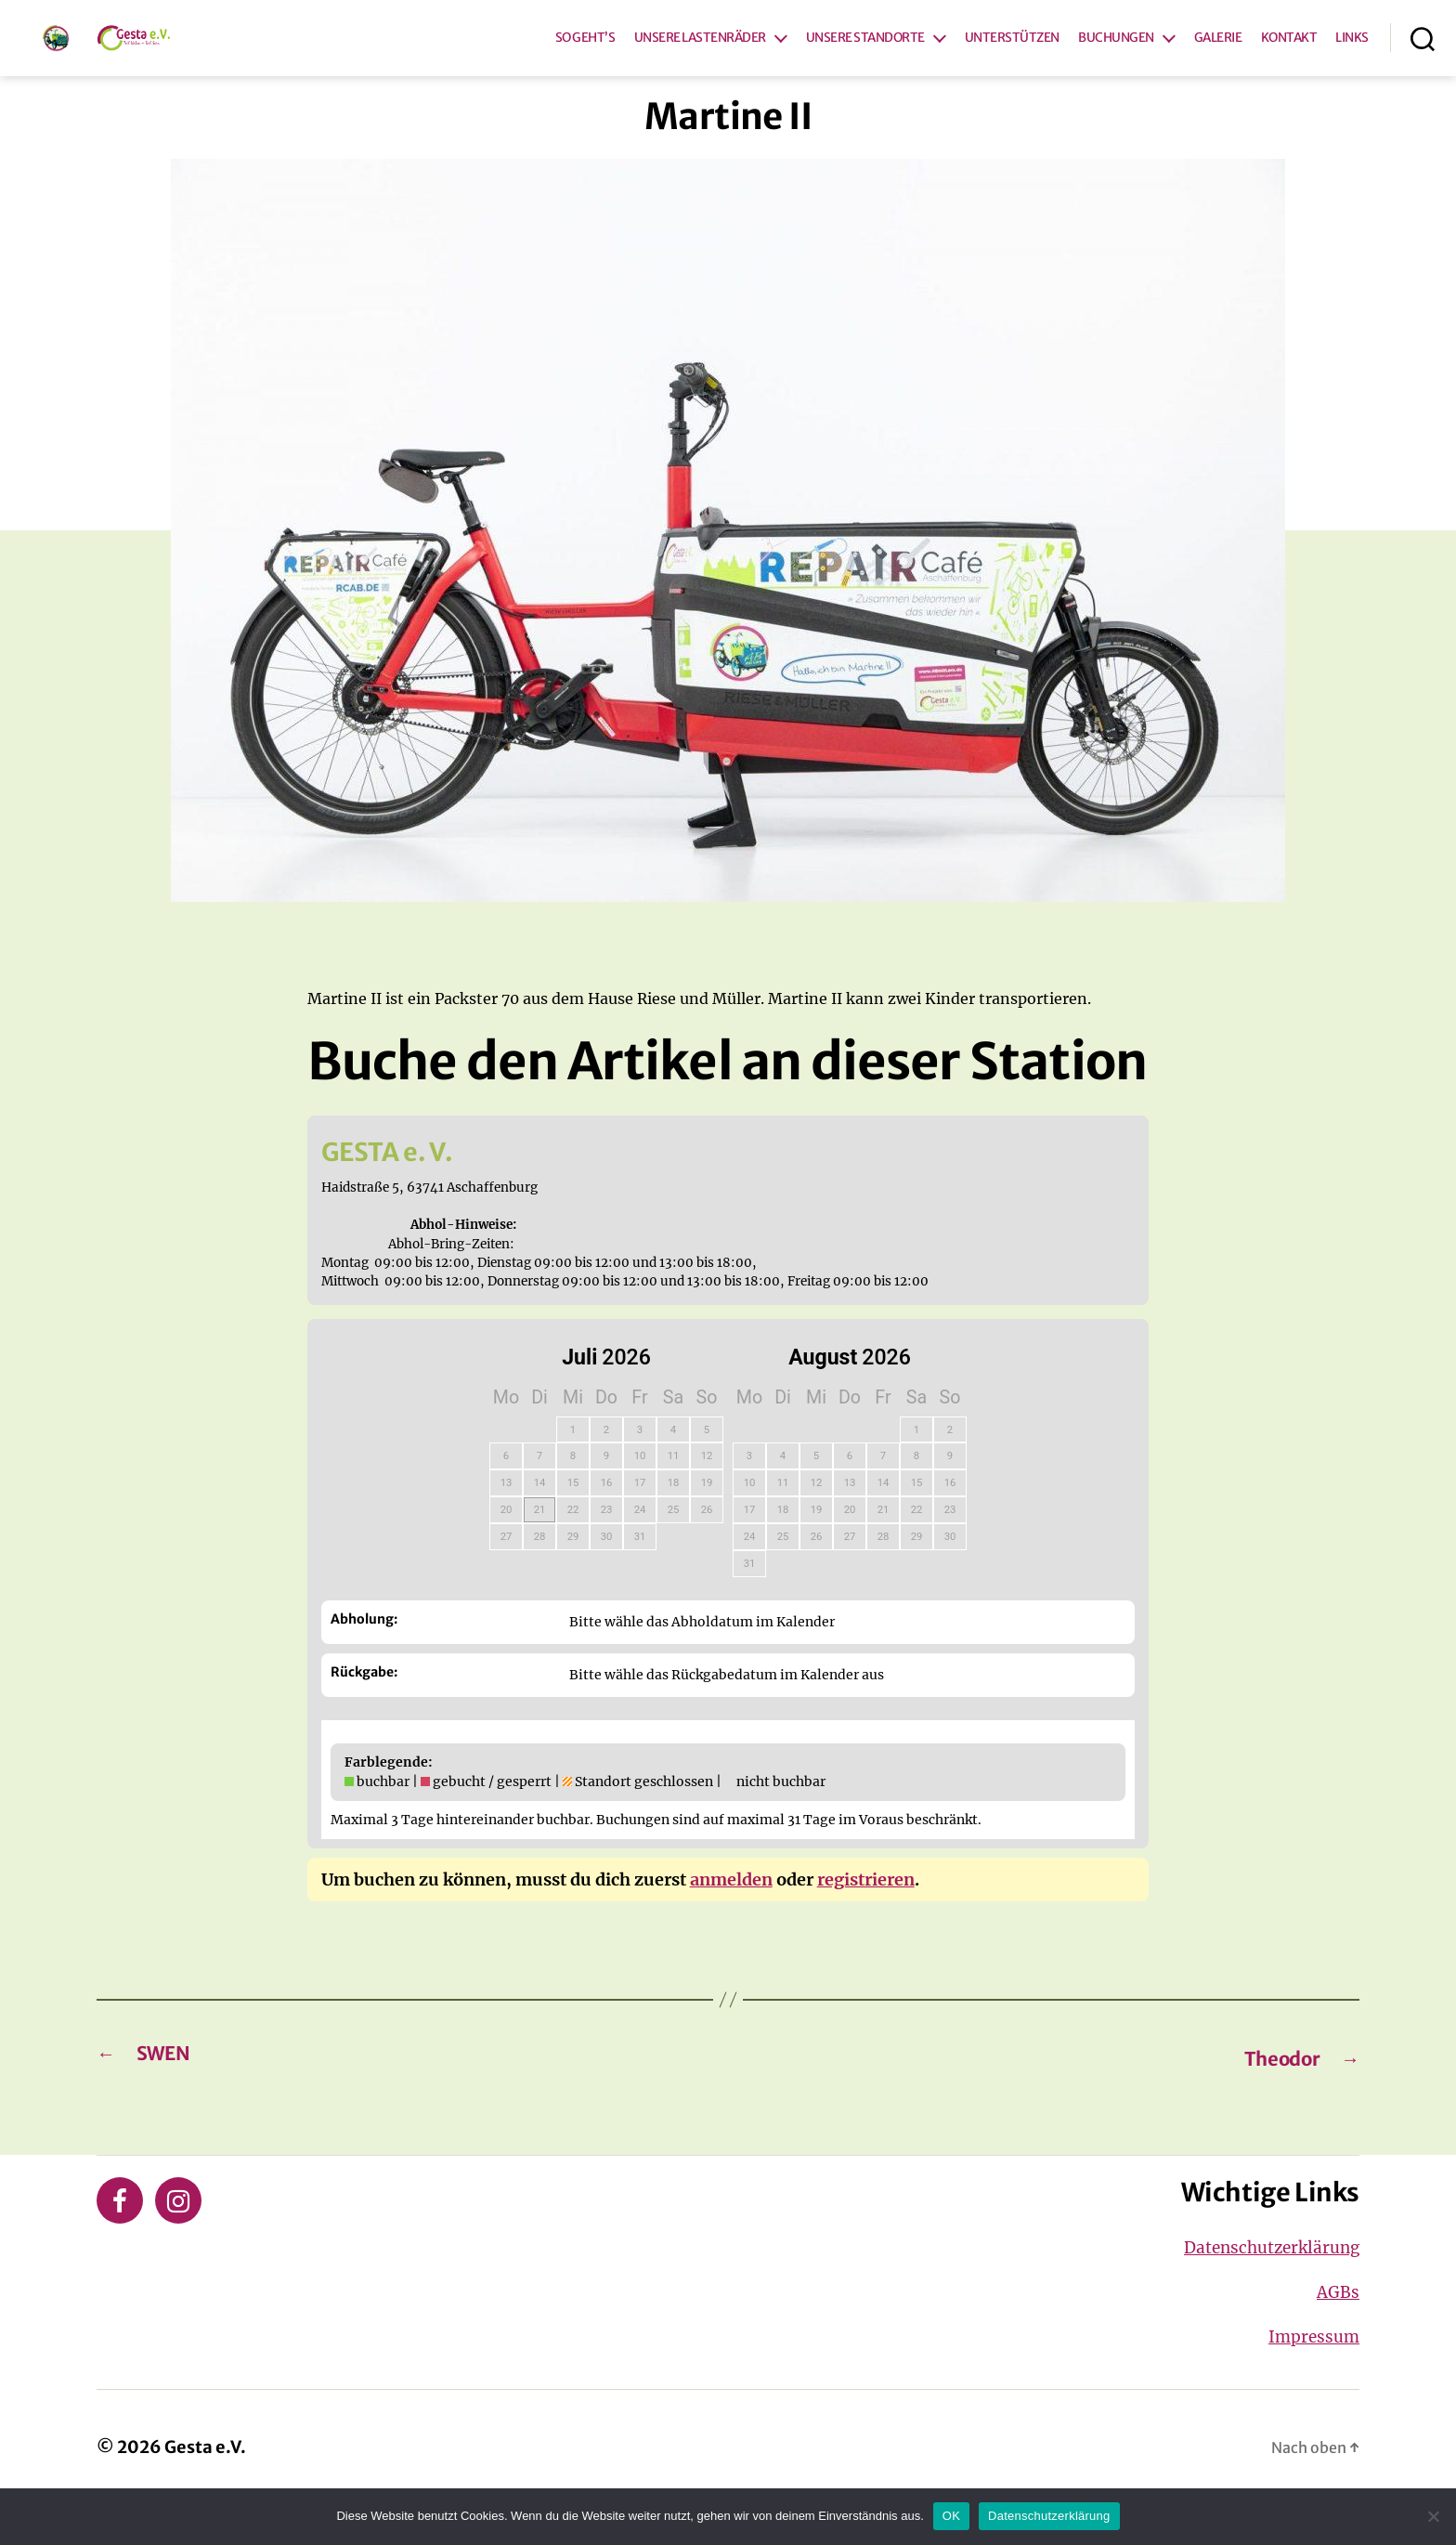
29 (573, 1574)
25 (674, 1547)
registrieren (866, 1916)
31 (640, 1574)
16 (607, 1520)
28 (540, 1574)
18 (674, 1520)
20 (506, 1547)
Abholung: (364, 1657)
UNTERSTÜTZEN (1012, 56)
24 (640, 1547)
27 (506, 1574)
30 (607, 1574)
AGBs (1336, 2330)
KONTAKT (1289, 56)
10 (640, 1493)
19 (707, 1520)
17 (640, 1520)
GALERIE (1218, 56)
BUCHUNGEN (1116, 56)
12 (707, 1493)
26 (707, 1547)
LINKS (1352, 56)
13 (506, 1520)
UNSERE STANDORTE (865, 56)
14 (540, 1520)
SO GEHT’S (585, 56)
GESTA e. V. (407, 1186)
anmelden (731, 1916)
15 (573, 1520)
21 (540, 1547)
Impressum (1308, 2375)
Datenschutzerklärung (1259, 2286)
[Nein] (1433, 2516)
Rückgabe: (364, 1709)
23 (607, 1547)
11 (674, 1493)
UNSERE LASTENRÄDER (700, 56)
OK (951, 2516)
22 (573, 1547)
